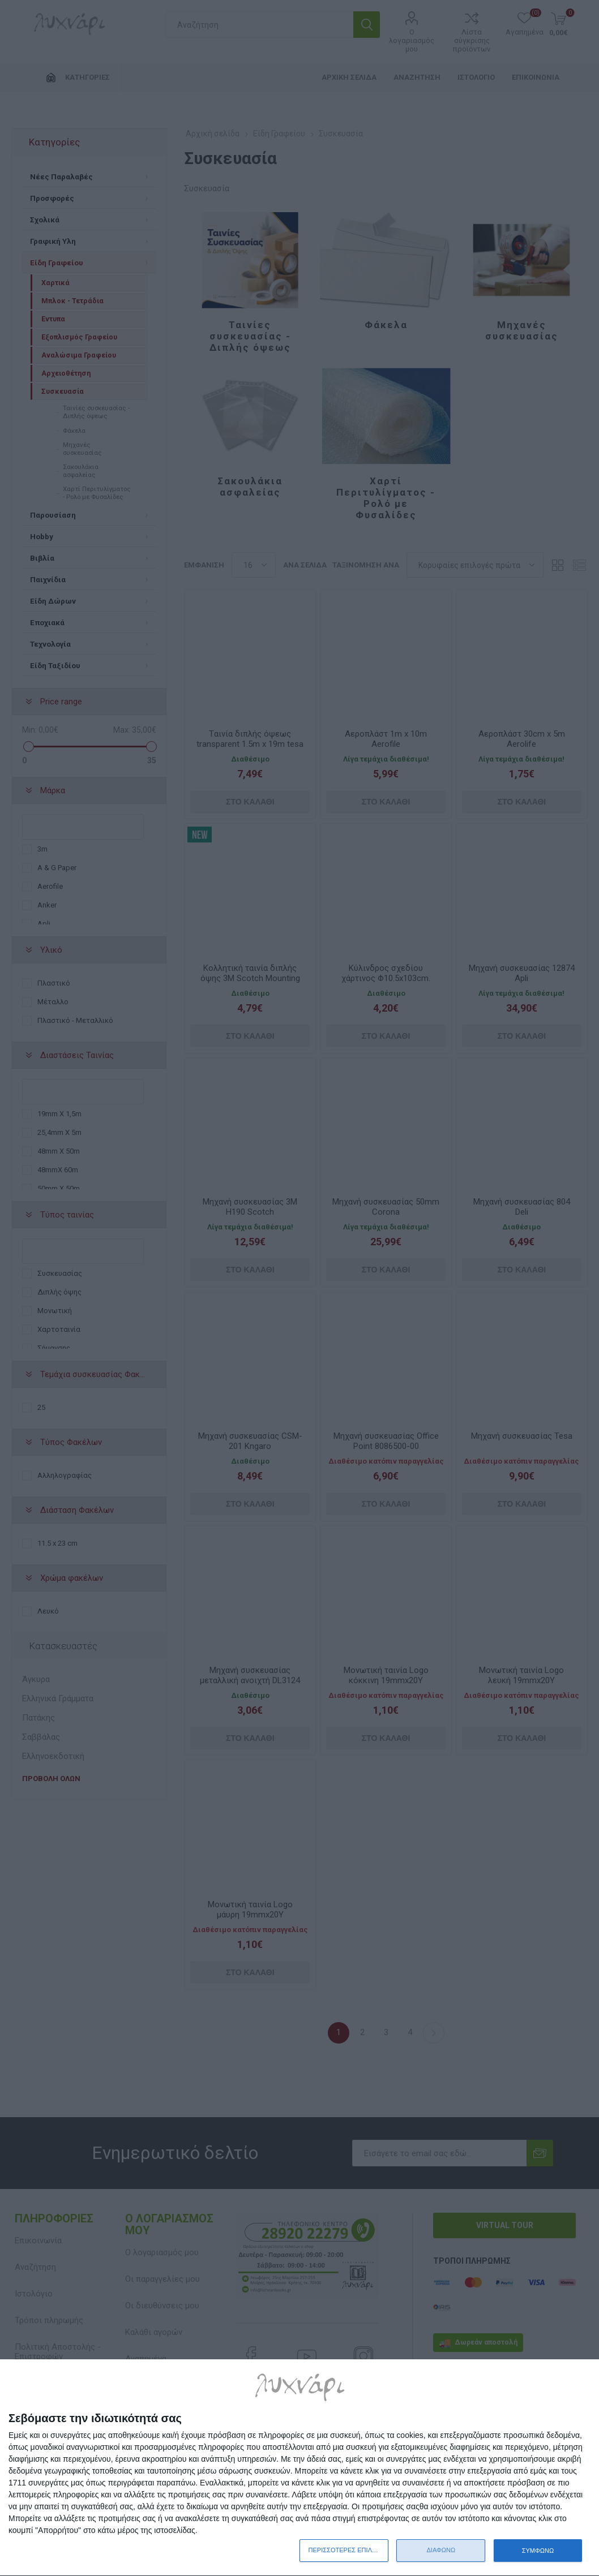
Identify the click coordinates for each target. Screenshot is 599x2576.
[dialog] (299, 2468)
